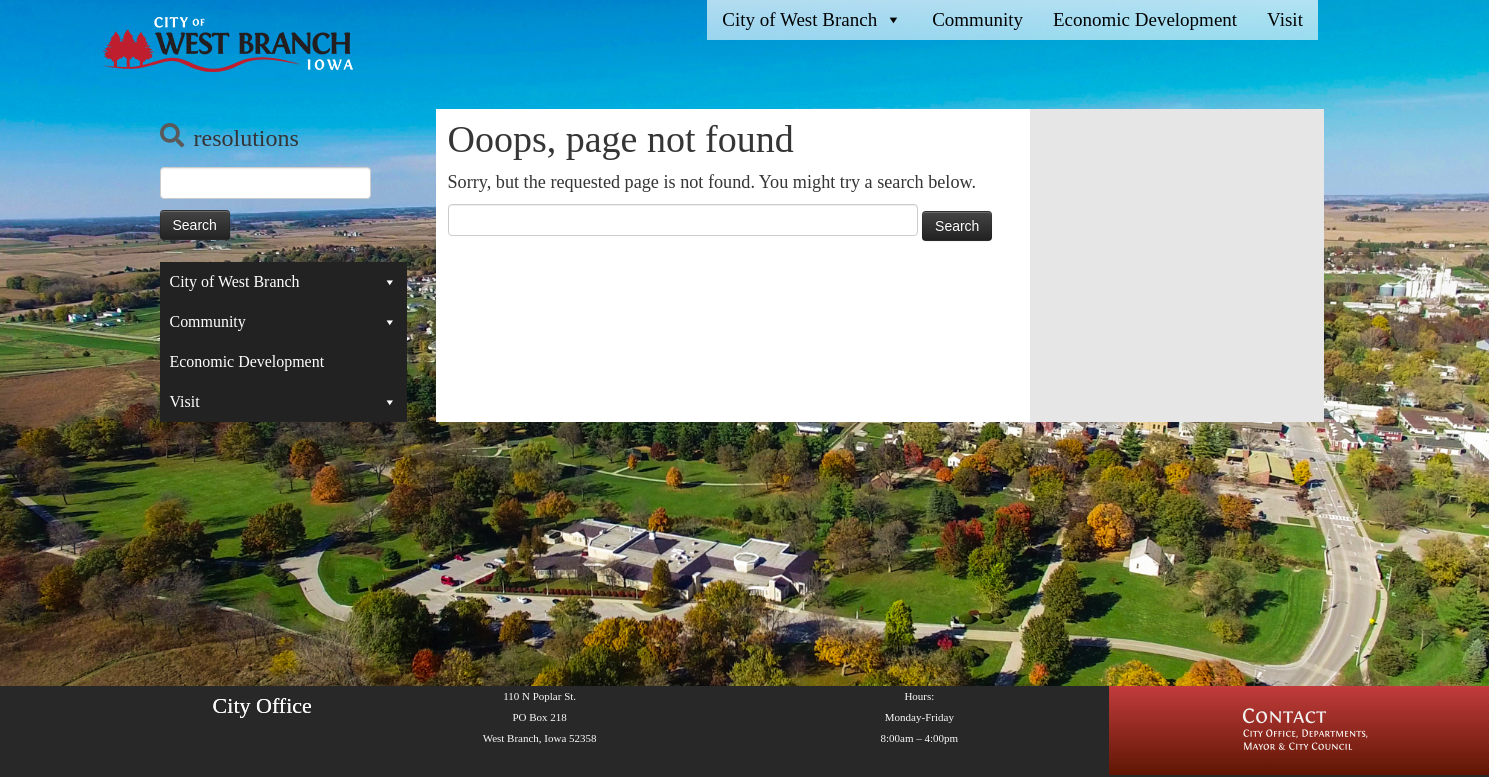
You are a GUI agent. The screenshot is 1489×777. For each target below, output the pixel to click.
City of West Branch (812, 20)
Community (977, 19)
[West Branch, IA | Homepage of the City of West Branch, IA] (223, 44)
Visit (1285, 19)
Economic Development (1145, 19)
